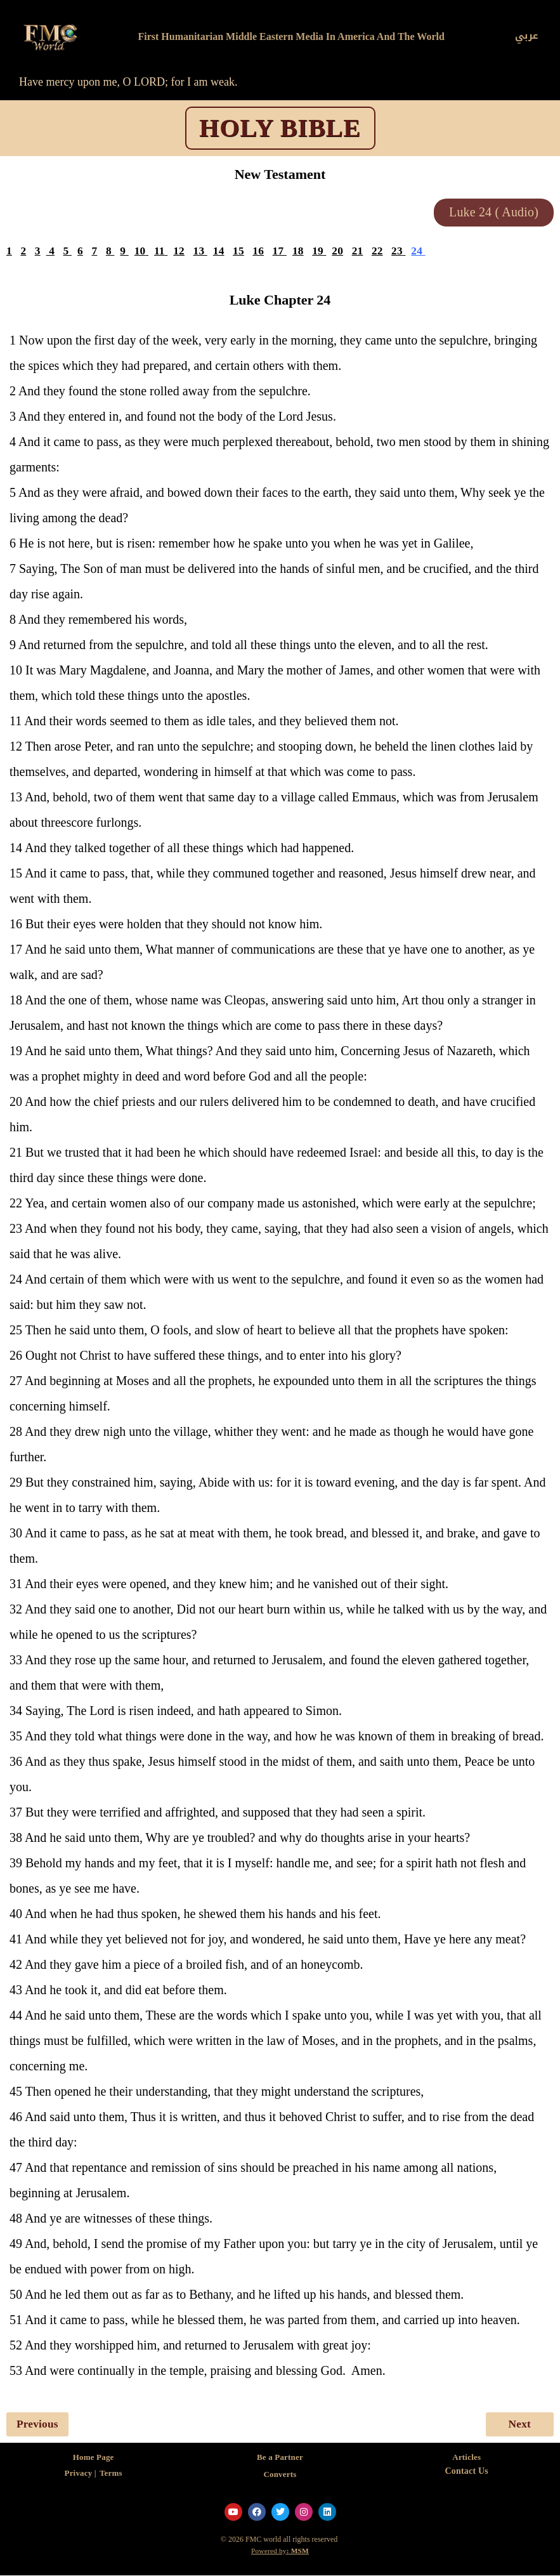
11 (160, 252)
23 (399, 252)
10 (141, 252)
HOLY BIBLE (280, 128)
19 (319, 252)
